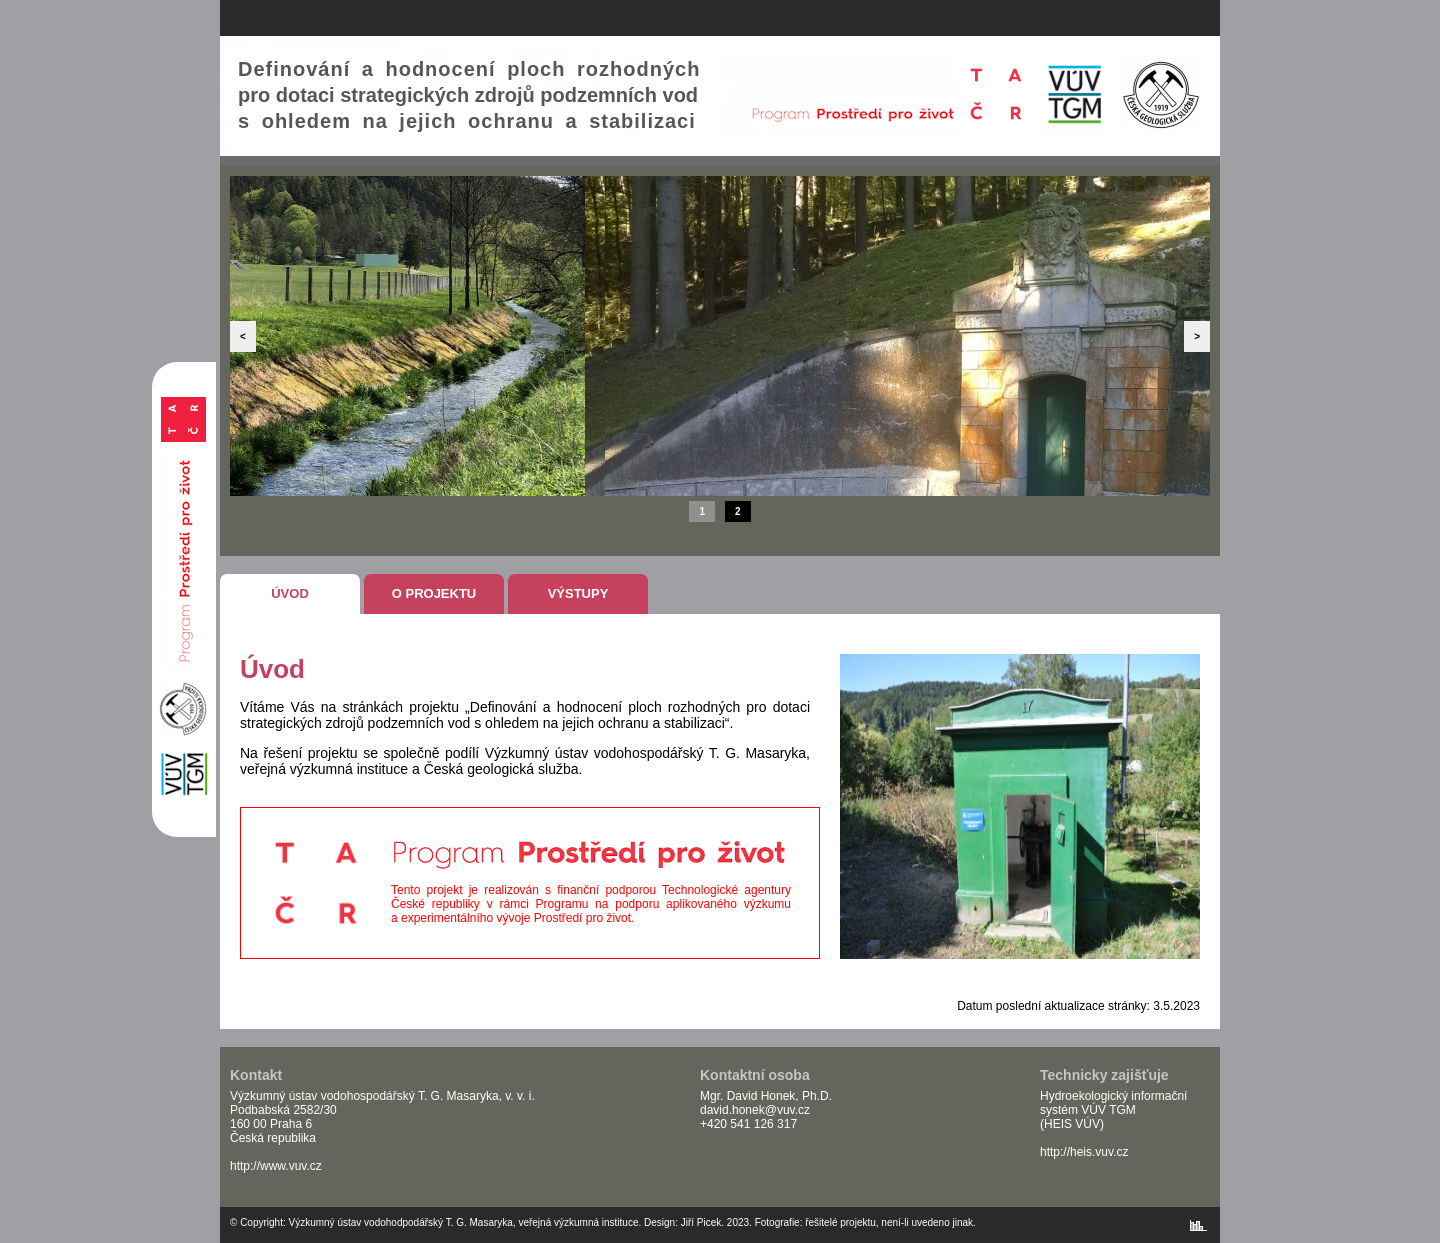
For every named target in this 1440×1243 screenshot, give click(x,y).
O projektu (434, 593)
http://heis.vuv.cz (1084, 1152)
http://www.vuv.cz (276, 1166)
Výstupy (578, 593)
